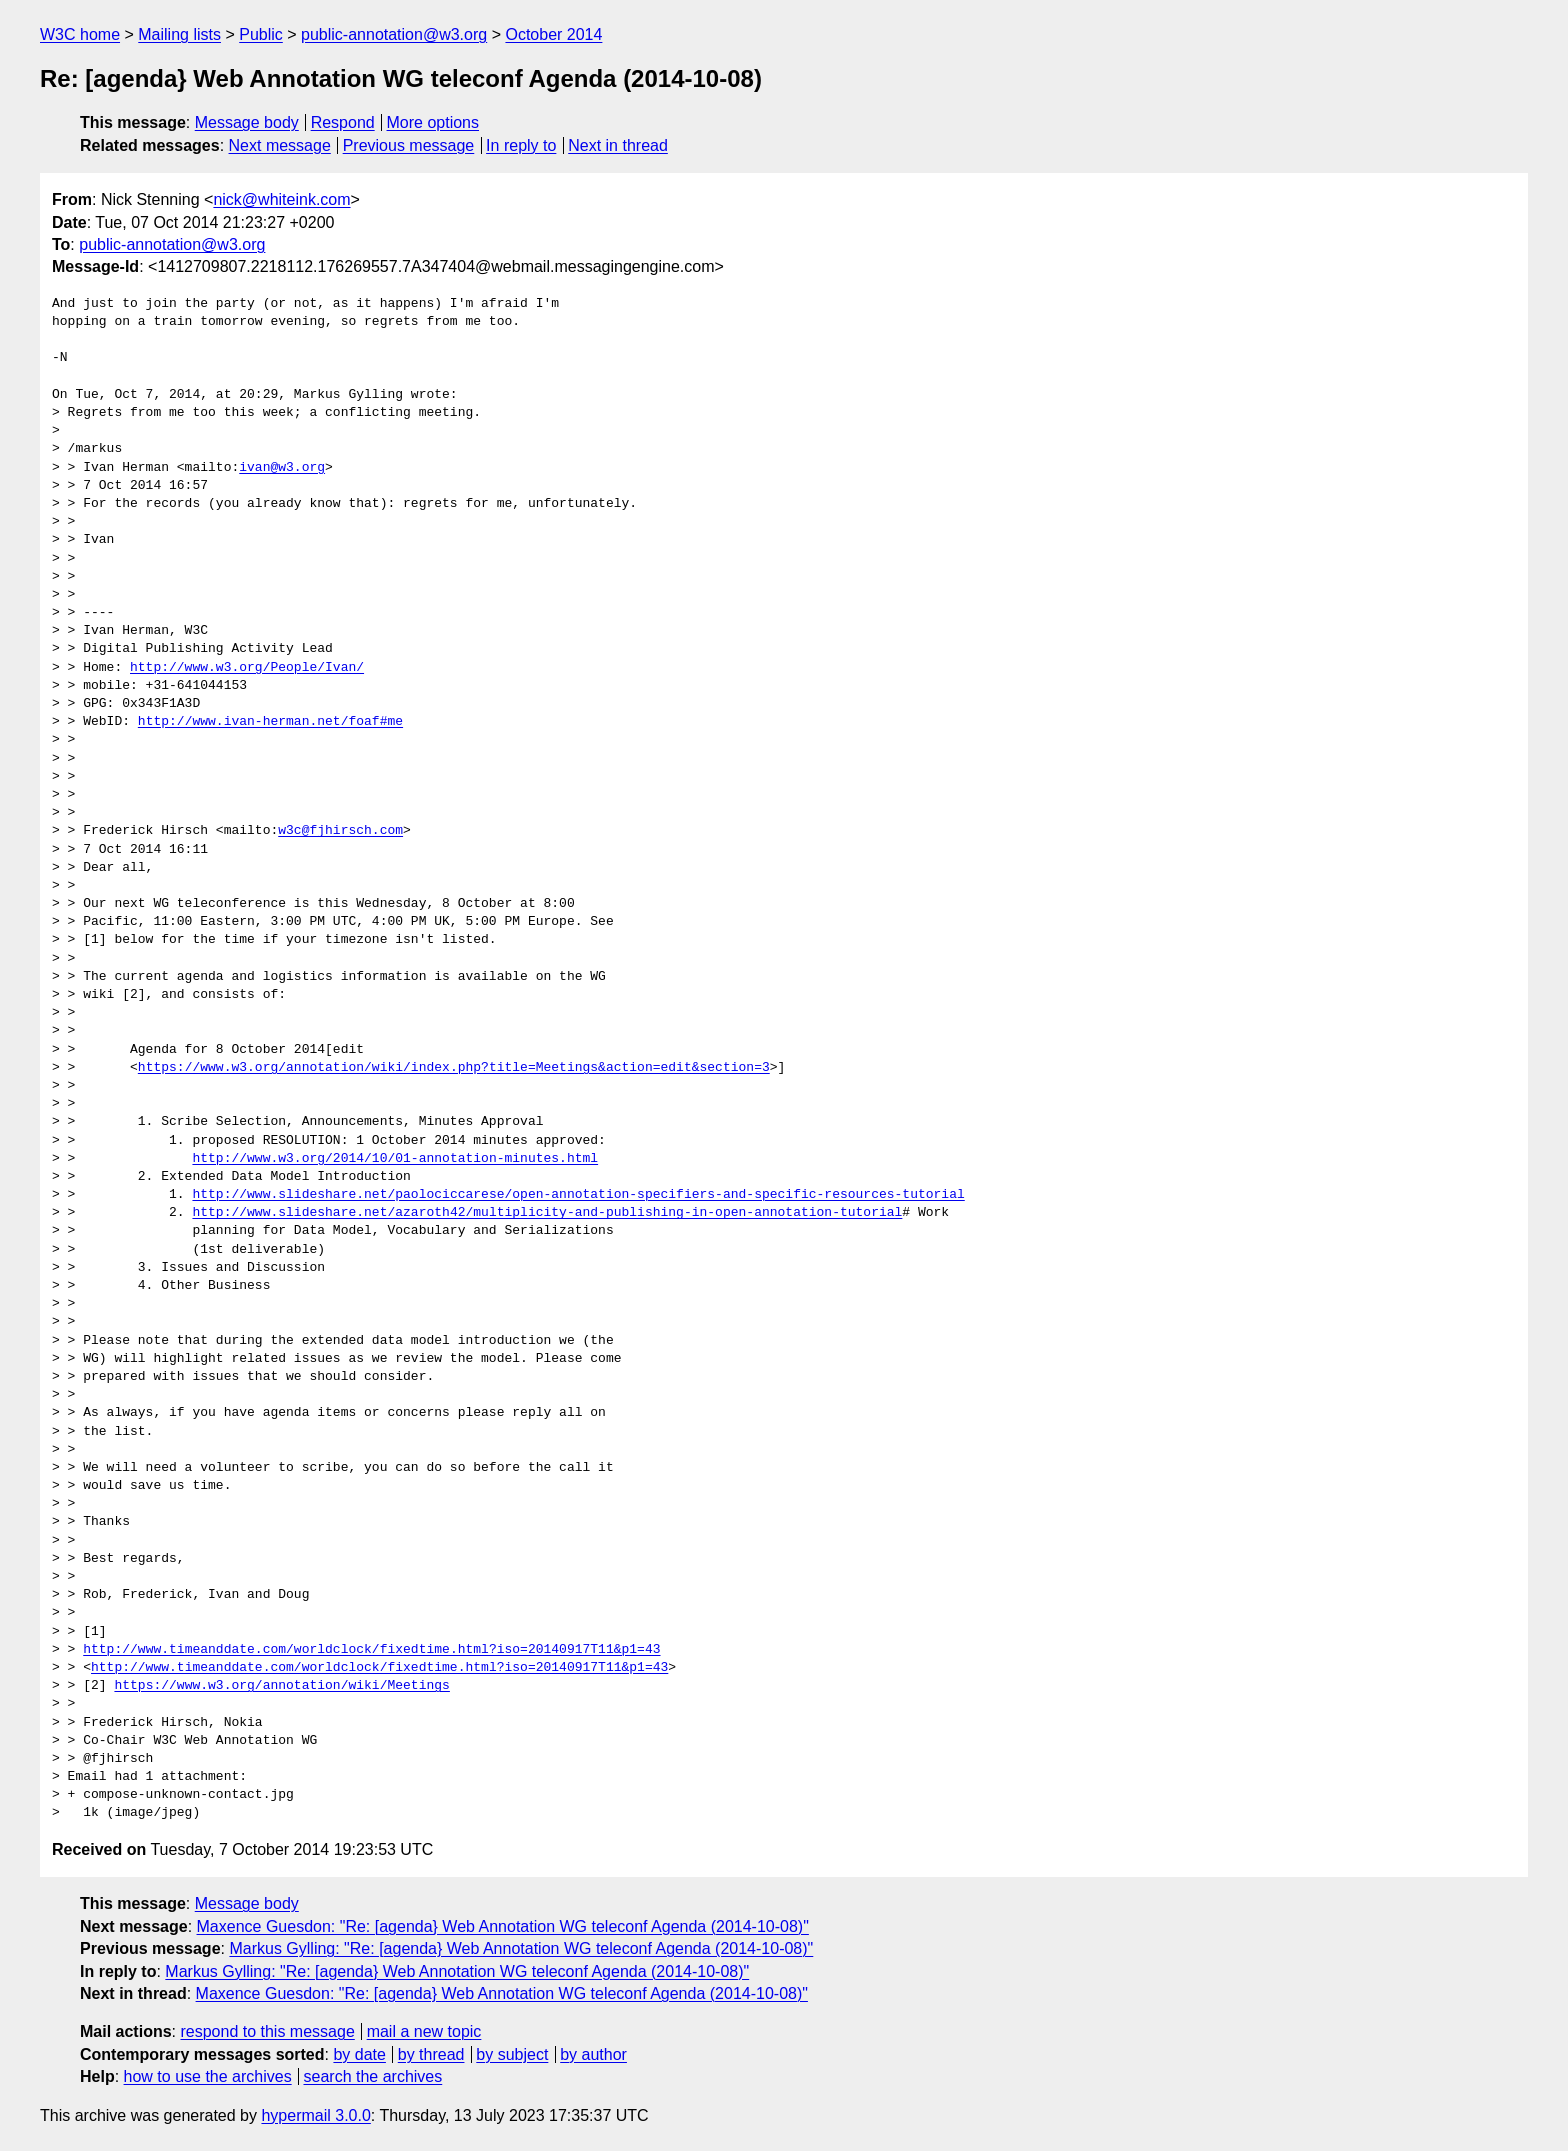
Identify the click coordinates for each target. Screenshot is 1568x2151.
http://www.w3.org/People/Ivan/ (247, 668)
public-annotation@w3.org (394, 34)
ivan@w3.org (282, 468)
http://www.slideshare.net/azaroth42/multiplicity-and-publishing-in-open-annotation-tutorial (547, 1213)
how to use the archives (208, 2076)
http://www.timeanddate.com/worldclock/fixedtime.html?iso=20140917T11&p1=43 (371, 1650)
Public (261, 34)
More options (433, 122)
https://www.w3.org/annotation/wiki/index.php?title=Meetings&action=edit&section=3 (454, 1068)
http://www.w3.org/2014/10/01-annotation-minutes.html (395, 1159)
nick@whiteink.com (281, 199)
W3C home (80, 34)
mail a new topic (424, 2031)
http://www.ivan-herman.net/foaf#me (270, 722)
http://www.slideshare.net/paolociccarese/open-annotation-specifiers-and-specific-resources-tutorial (578, 1195)
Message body (247, 122)
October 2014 (553, 34)
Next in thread (618, 145)
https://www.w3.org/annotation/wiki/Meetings (281, 1686)
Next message (280, 145)
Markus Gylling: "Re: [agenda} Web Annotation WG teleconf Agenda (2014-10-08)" (521, 1948)
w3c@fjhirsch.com (340, 831)
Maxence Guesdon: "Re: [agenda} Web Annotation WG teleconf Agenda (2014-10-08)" (503, 1926)
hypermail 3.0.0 (315, 2115)
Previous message (409, 145)
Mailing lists (179, 34)
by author (593, 2054)
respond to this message (267, 2031)
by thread (431, 2054)
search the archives (373, 2076)
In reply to (521, 145)
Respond (343, 122)
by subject (512, 2054)
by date (359, 2054)
